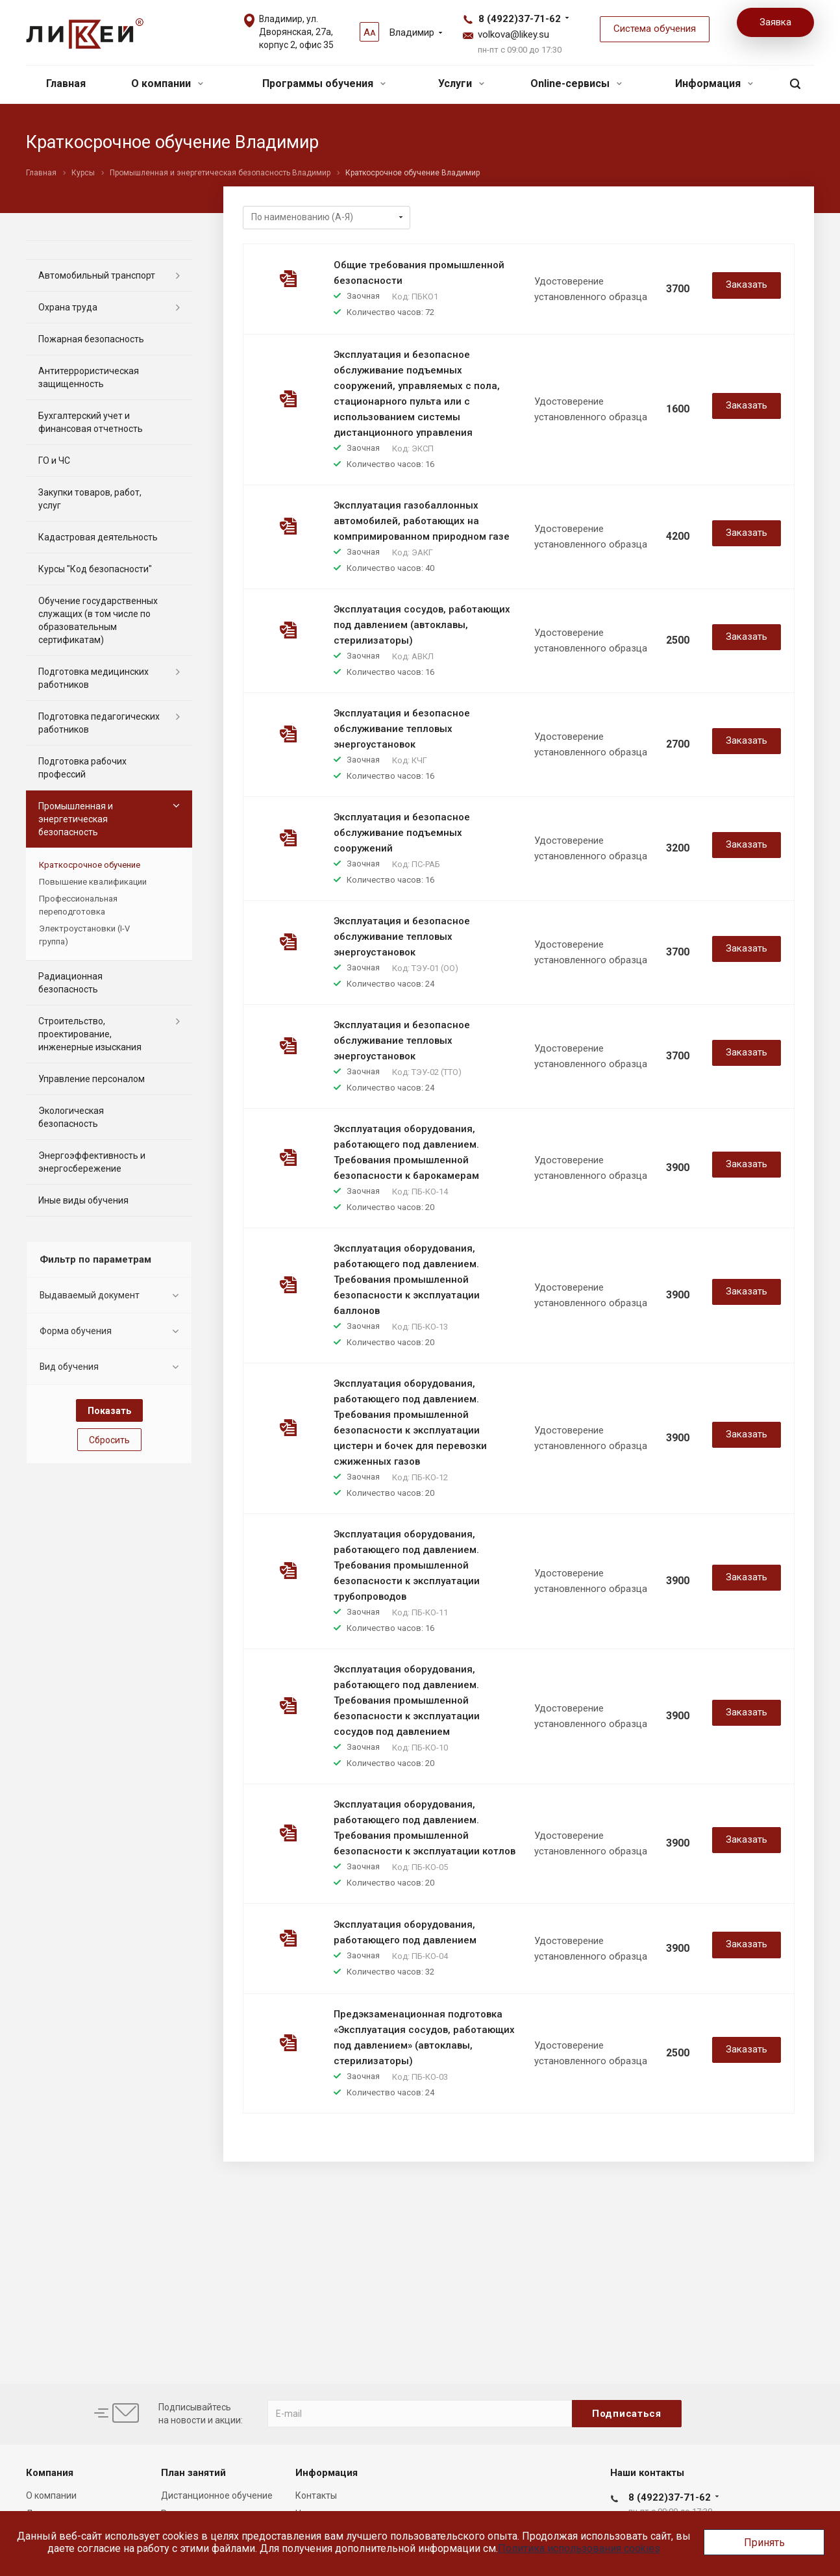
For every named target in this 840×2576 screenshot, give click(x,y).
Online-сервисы (576, 83)
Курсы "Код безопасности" (95, 569)
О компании (167, 83)
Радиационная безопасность (70, 982)
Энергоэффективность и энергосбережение (91, 1162)
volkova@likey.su (513, 34)
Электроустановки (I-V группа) (84, 935)
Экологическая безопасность (71, 1117)
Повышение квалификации (93, 882)
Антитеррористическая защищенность (88, 377)
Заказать (746, 284)
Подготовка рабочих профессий (82, 767)
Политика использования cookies (579, 2548)
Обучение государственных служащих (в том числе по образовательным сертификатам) (98, 620)
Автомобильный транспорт (96, 275)
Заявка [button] (775, 22)
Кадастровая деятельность (98, 537)
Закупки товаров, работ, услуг (90, 499)
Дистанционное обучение (217, 2495)
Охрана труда (67, 307)
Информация (714, 83)
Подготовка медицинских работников (93, 678)
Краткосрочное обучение (89, 865)
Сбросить (109, 1440)
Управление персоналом (91, 1079)
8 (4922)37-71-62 (519, 19)
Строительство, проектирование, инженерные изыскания (90, 1034)
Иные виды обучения (83, 1200)
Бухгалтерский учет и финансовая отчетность (90, 422)
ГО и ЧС (54, 460)
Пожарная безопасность (91, 339)
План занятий (193, 2473)
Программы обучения (324, 83)
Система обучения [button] (654, 28)
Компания (49, 2473)
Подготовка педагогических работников (99, 723)
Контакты (316, 2495)
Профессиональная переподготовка (78, 905)
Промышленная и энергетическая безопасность (75, 819)
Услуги (461, 83)
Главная (66, 83)
